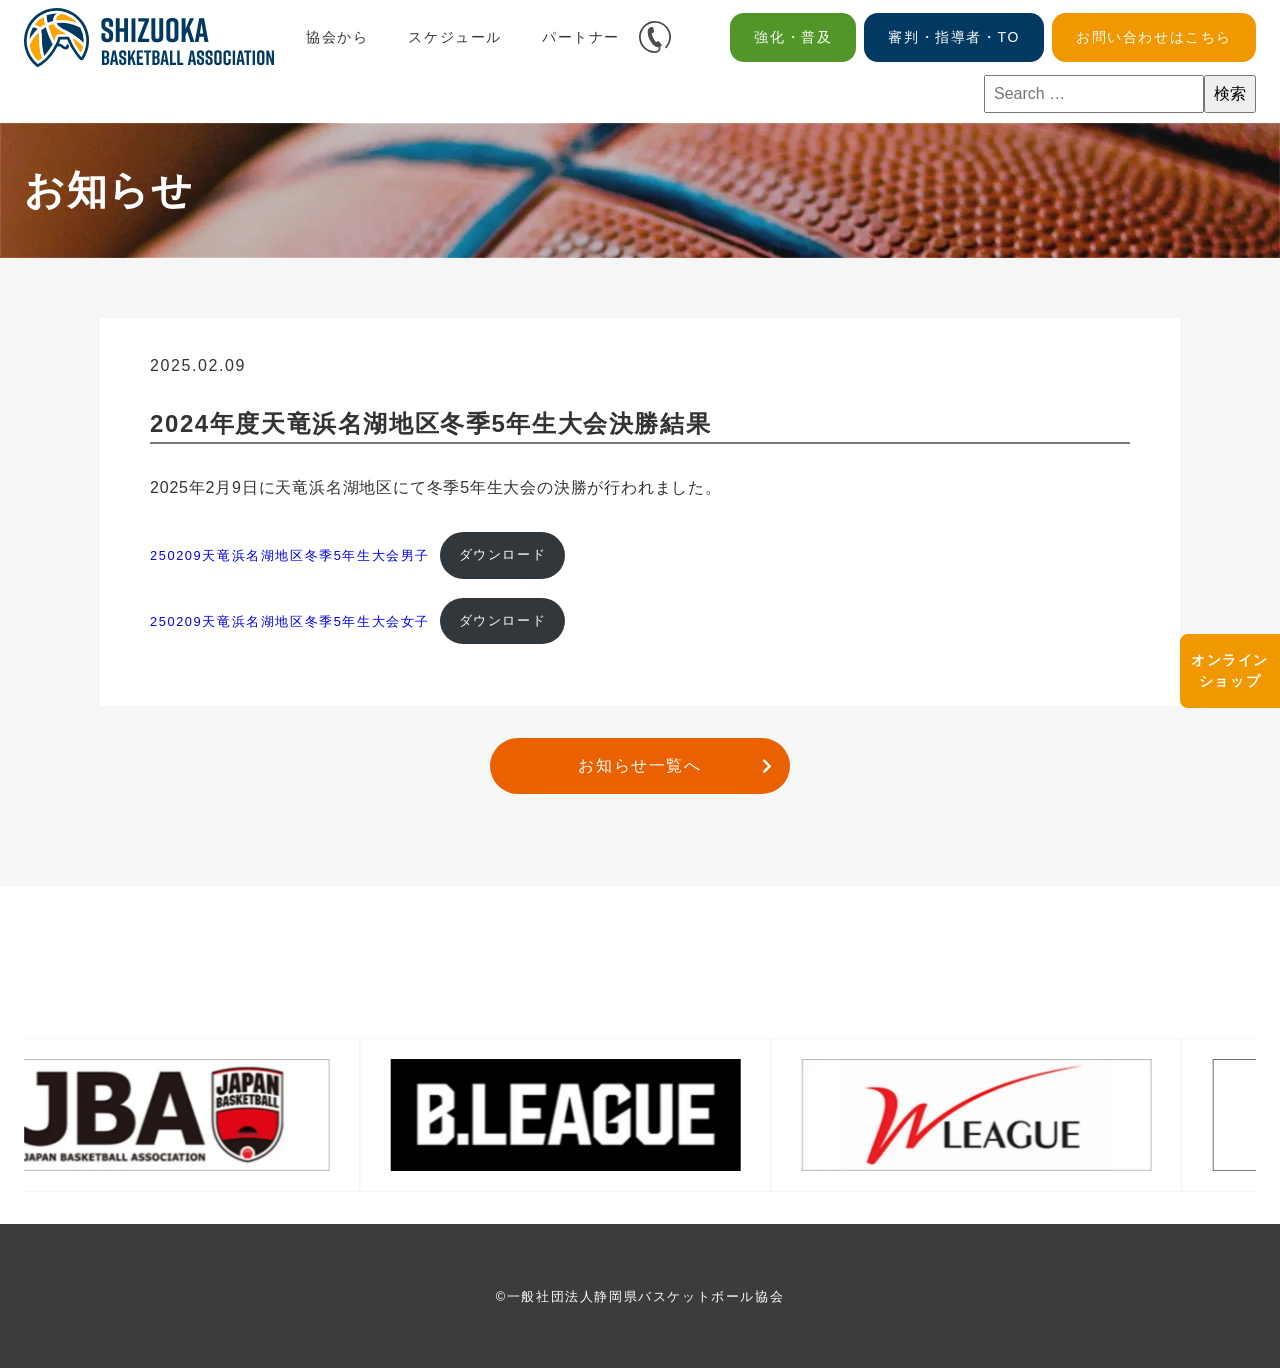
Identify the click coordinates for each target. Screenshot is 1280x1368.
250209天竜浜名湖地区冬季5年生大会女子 (290, 620)
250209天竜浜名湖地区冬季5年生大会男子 (290, 554)
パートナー (581, 37)
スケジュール (455, 37)
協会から (337, 37)
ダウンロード (503, 554)
